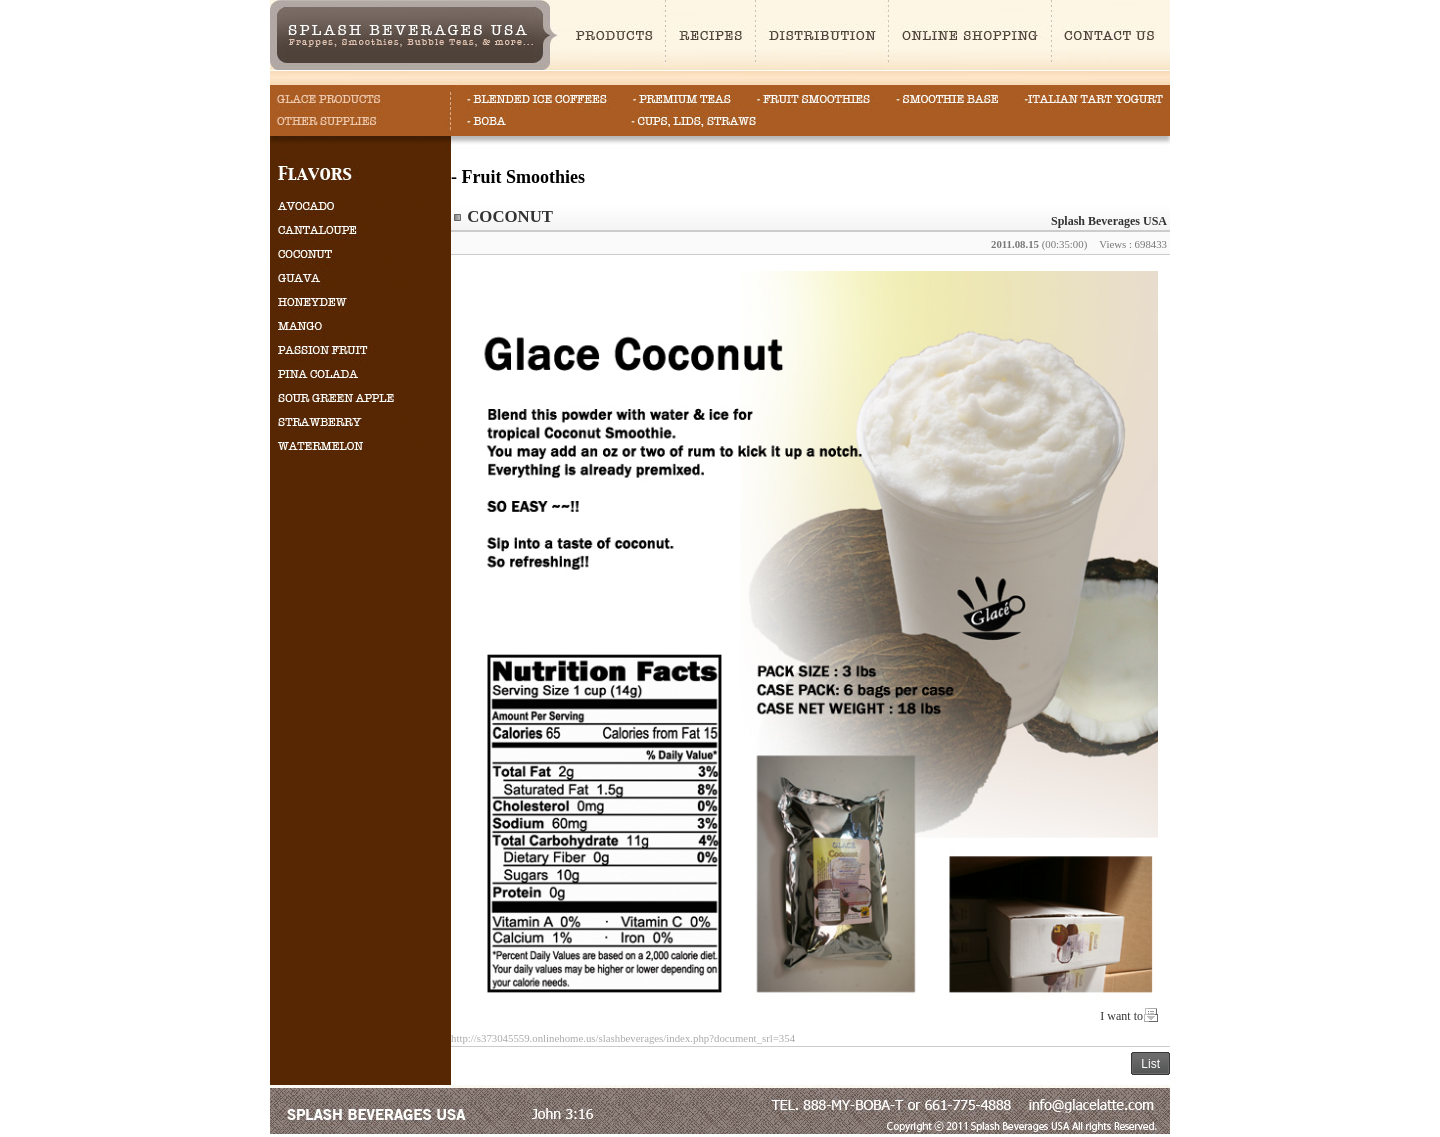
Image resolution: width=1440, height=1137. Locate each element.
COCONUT (510, 216)
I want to (1121, 1016)
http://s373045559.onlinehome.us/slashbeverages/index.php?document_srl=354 (623, 1038)
